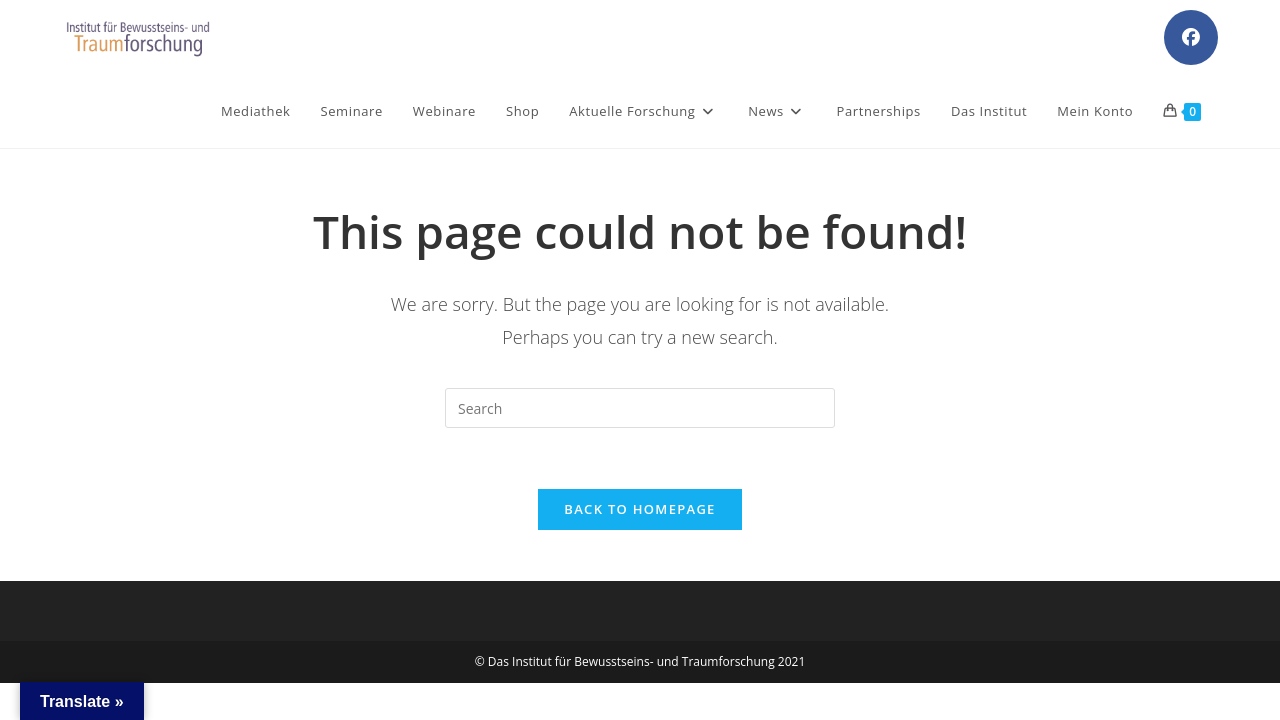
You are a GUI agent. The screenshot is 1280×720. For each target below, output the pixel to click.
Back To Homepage (639, 509)
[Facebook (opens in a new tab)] (1191, 37)
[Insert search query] (640, 408)
